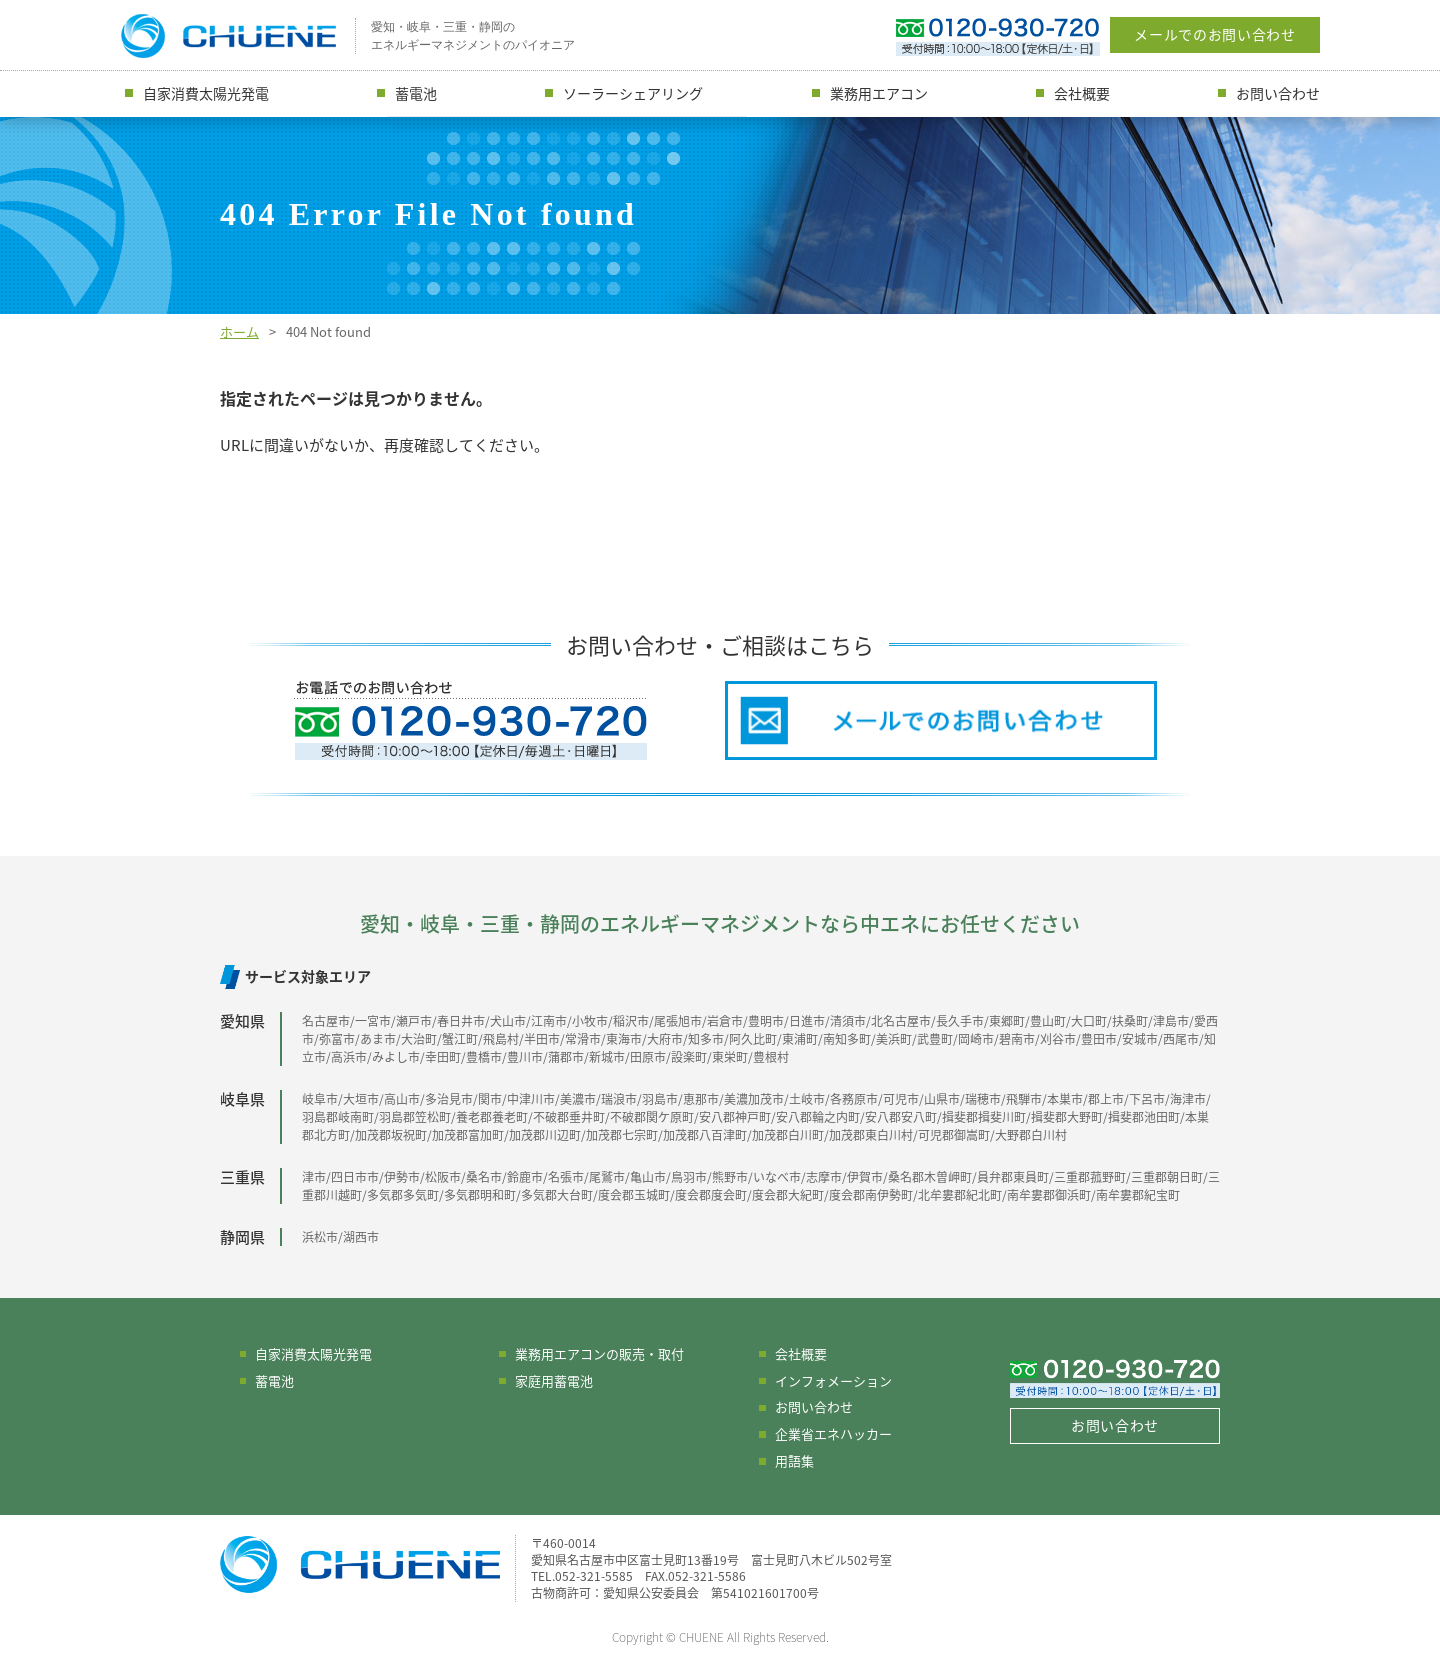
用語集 (794, 1460)
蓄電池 (416, 93)
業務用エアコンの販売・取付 (599, 1353)
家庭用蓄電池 (554, 1380)
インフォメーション (833, 1380)
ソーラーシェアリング (633, 93)
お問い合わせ (1278, 93)
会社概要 (1082, 93)
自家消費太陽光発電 (206, 93)
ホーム (239, 331)
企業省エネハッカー (833, 1433)
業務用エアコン (879, 93)
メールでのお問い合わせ (1215, 34)
